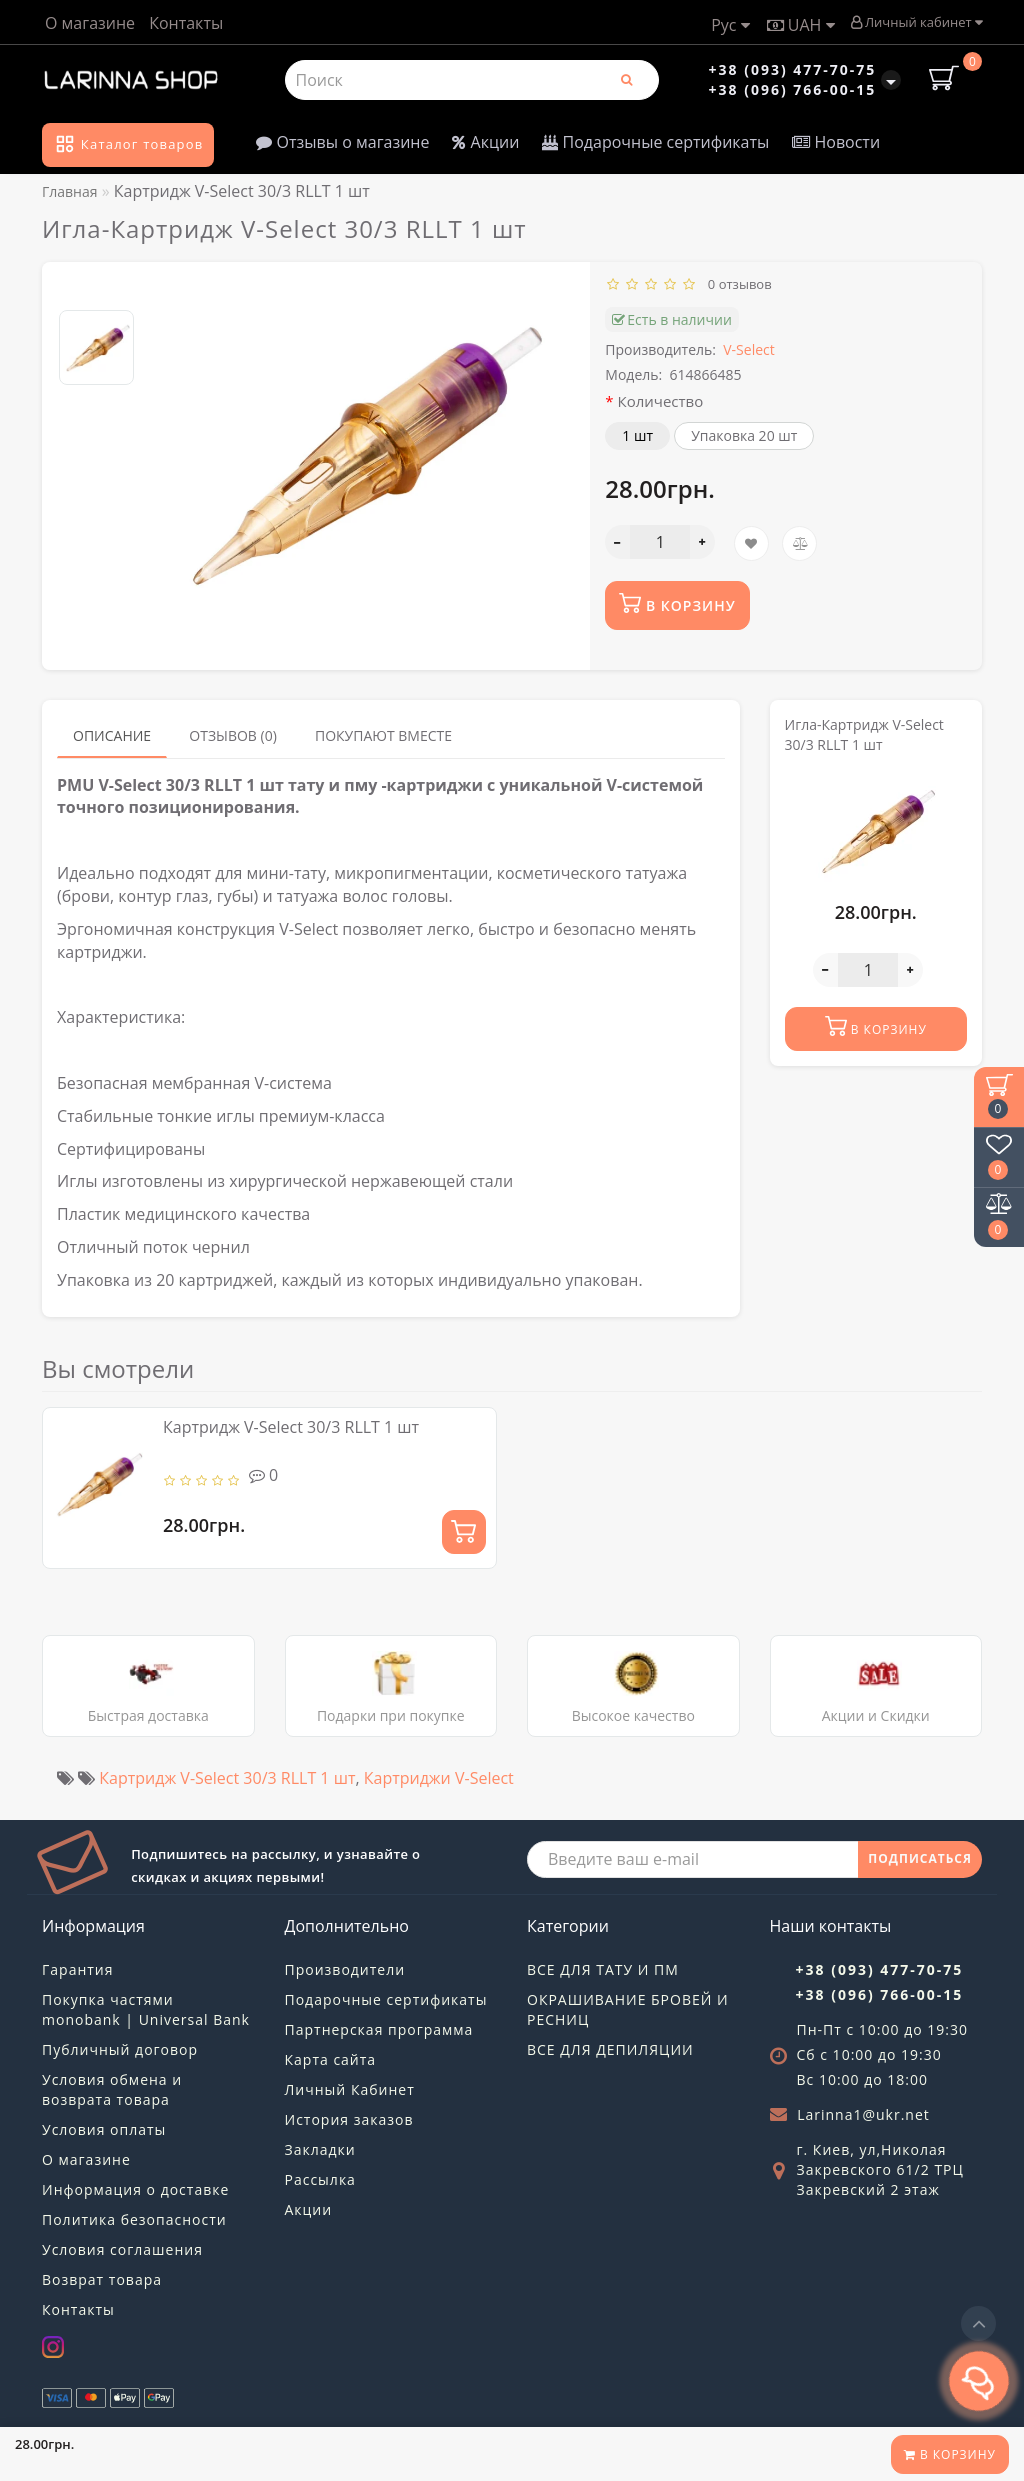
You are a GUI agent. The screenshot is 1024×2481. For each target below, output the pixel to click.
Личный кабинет (916, 22)
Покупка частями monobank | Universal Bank (146, 2009)
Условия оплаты (104, 2129)
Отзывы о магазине (342, 142)
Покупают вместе (383, 735)
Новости (836, 142)
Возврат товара (102, 2279)
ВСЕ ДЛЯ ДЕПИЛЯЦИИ (610, 2049)
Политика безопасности (134, 2219)
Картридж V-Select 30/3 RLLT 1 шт (291, 1427)
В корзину (950, 2454)
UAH (801, 25)
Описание (112, 735)
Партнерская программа (379, 2029)
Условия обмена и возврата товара (112, 2089)
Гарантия (78, 1969)
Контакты (186, 23)
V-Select (748, 349)
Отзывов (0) (233, 735)
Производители (345, 1969)
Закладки (320, 2149)
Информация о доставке (135, 2189)
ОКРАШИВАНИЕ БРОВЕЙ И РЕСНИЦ (628, 2009)
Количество (661, 401)
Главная (70, 191)
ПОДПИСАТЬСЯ (920, 1858)
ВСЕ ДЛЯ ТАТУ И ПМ (603, 1969)
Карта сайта (331, 2059)
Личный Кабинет (350, 2089)
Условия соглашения (122, 2249)
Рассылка (320, 2179)
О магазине (90, 23)
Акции (485, 142)
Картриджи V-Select (439, 1778)
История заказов (349, 2119)
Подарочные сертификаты (655, 142)
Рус (730, 25)
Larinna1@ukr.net (863, 2114)
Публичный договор (120, 2049)
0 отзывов (736, 284)
